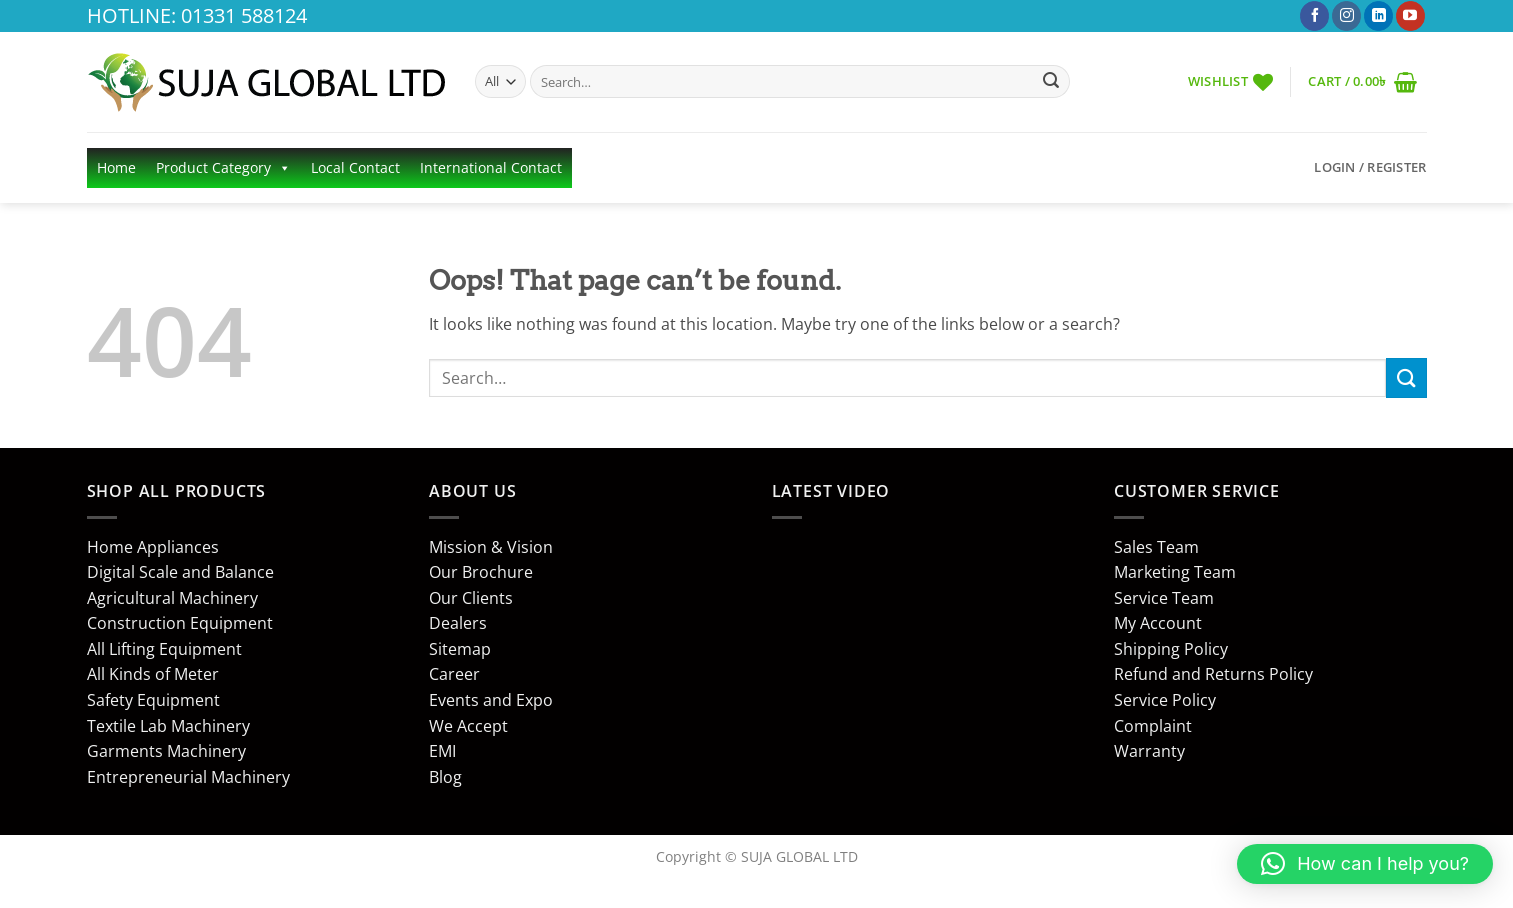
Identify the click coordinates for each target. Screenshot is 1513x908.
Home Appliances (153, 547)
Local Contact (355, 167)
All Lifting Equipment (164, 649)
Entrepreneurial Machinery (188, 777)
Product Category (223, 168)
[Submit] (1051, 82)
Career (454, 674)
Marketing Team (1175, 572)
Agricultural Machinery (172, 598)
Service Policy (1165, 700)
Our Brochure (481, 572)
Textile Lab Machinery (168, 726)
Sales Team (1156, 547)
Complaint (1153, 726)
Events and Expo (491, 700)
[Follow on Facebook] (1314, 16)
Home (116, 167)
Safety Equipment (153, 700)
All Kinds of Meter (153, 674)
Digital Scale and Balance (180, 572)
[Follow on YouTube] (1410, 16)
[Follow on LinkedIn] (1378, 16)
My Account (1158, 623)
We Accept (468, 726)
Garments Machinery (166, 751)
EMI (442, 751)
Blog (445, 777)
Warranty (1149, 751)
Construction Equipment (180, 623)
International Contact (491, 167)
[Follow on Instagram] (1346, 16)
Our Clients (471, 598)
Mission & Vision (491, 547)
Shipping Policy (1171, 649)
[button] (1363, 81)
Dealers (458, 623)
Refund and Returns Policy (1213, 674)
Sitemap (460, 649)
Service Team (1164, 598)
